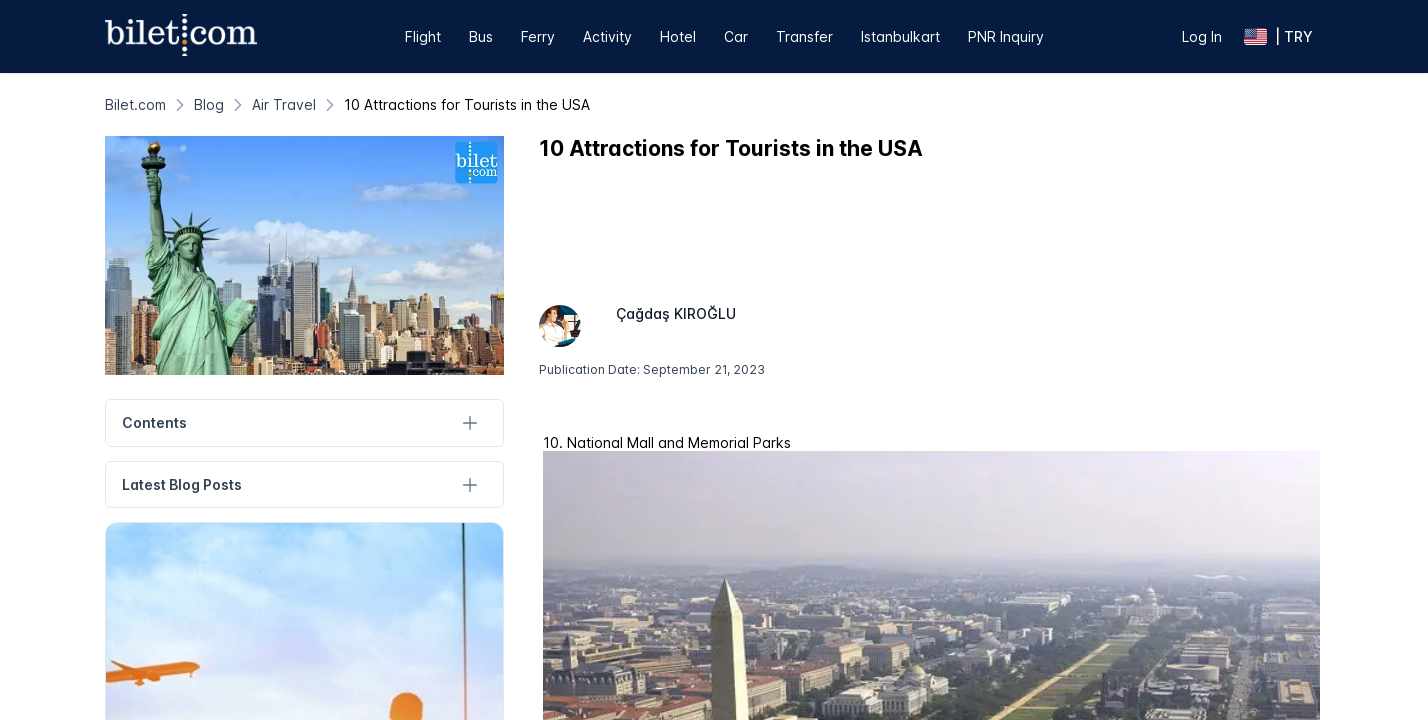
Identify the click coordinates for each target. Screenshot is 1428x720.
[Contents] (469, 423)
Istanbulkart (900, 36)
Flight (423, 36)
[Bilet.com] (135, 104)
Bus (481, 36)
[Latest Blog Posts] (469, 484)
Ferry (538, 36)
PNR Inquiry (1006, 36)
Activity (607, 36)
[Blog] (209, 104)
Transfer (804, 36)
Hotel (678, 36)
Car (736, 36)
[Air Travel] (284, 104)
